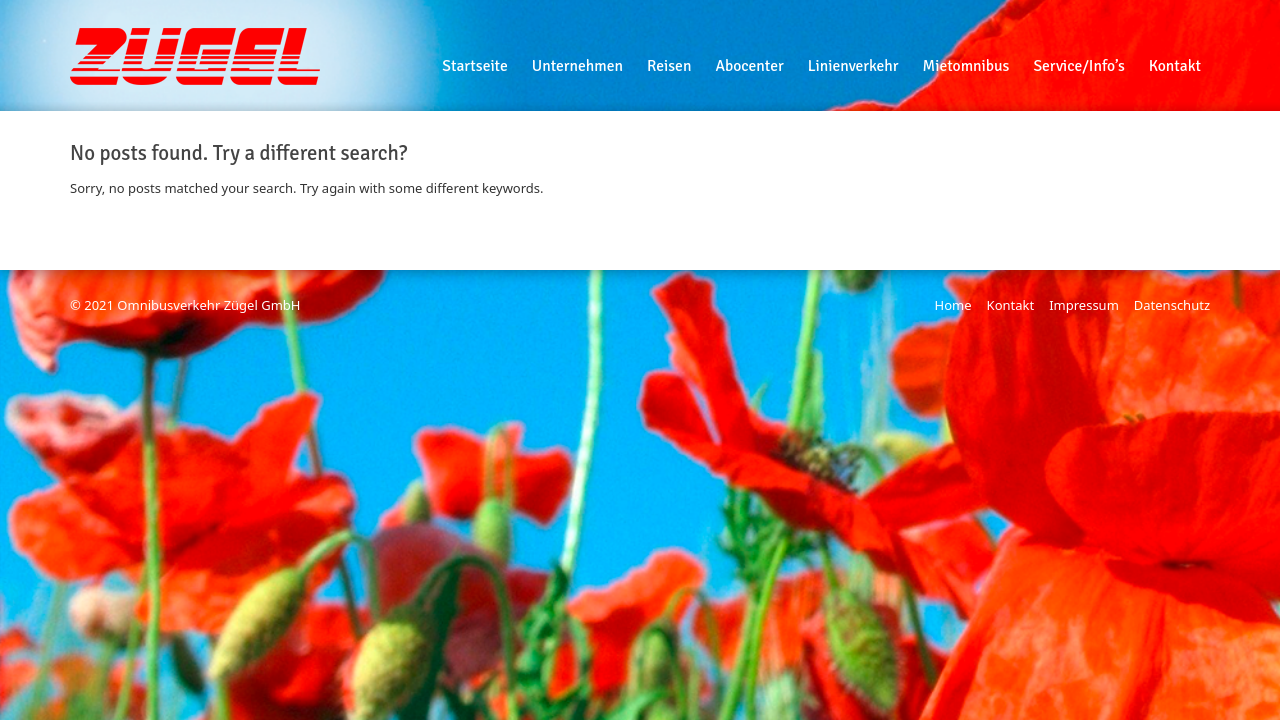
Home (953, 305)
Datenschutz (1172, 305)
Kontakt (1011, 305)
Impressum (1084, 305)
